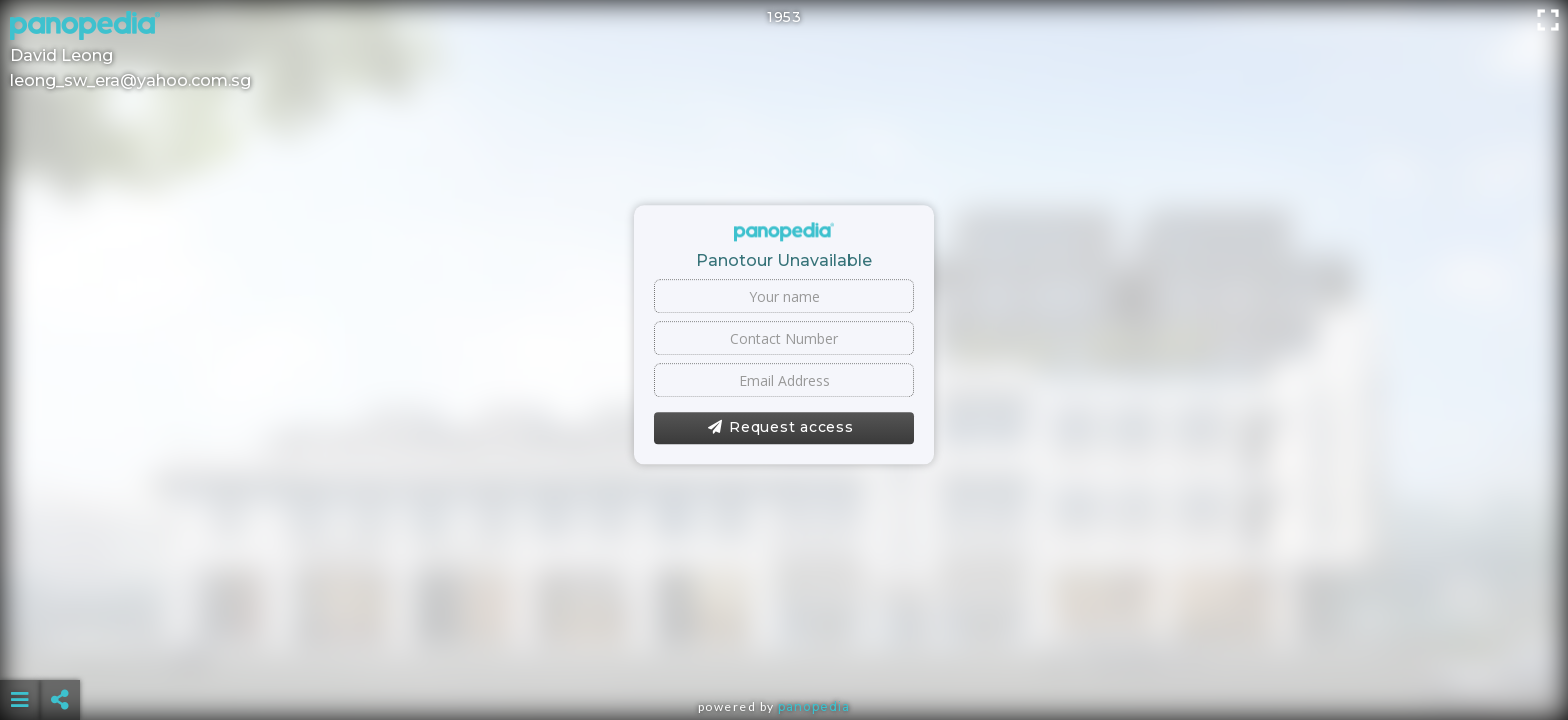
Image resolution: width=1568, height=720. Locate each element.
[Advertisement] (784, 650)
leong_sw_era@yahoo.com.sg (130, 80)
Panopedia (814, 706)
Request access (780, 428)
